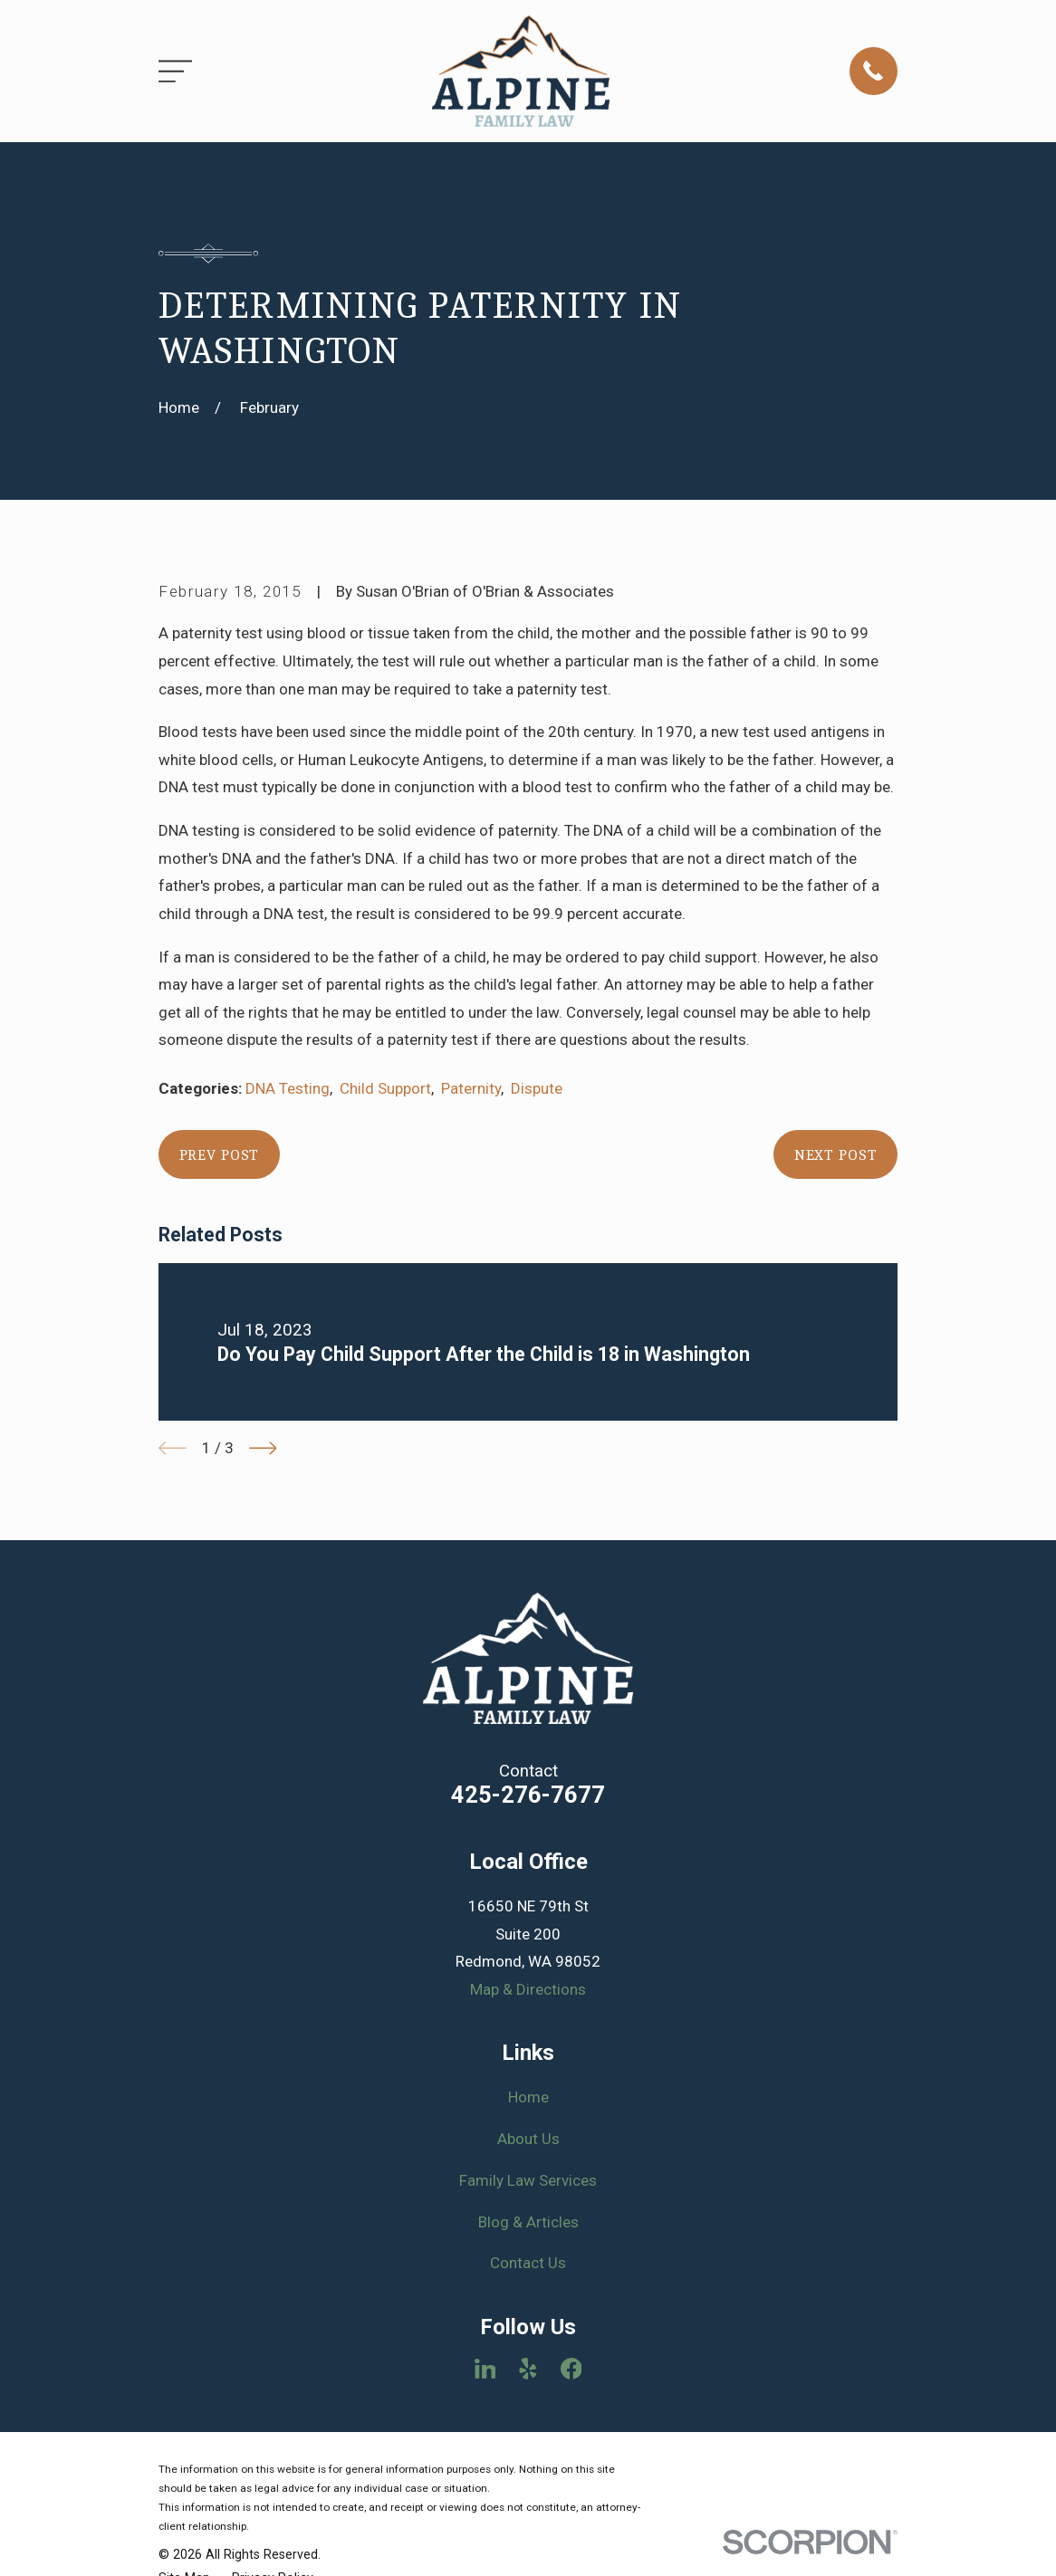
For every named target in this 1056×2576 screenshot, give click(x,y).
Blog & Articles (528, 2222)
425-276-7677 (528, 1794)
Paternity (471, 1088)
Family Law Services (528, 2180)
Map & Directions (528, 1989)
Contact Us (528, 2263)
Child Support (385, 1088)
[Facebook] (571, 2369)
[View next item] (263, 1448)
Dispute (536, 1088)
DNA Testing (287, 1088)
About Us (528, 2139)
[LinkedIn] (485, 2369)
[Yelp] (528, 2369)
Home (528, 2097)
